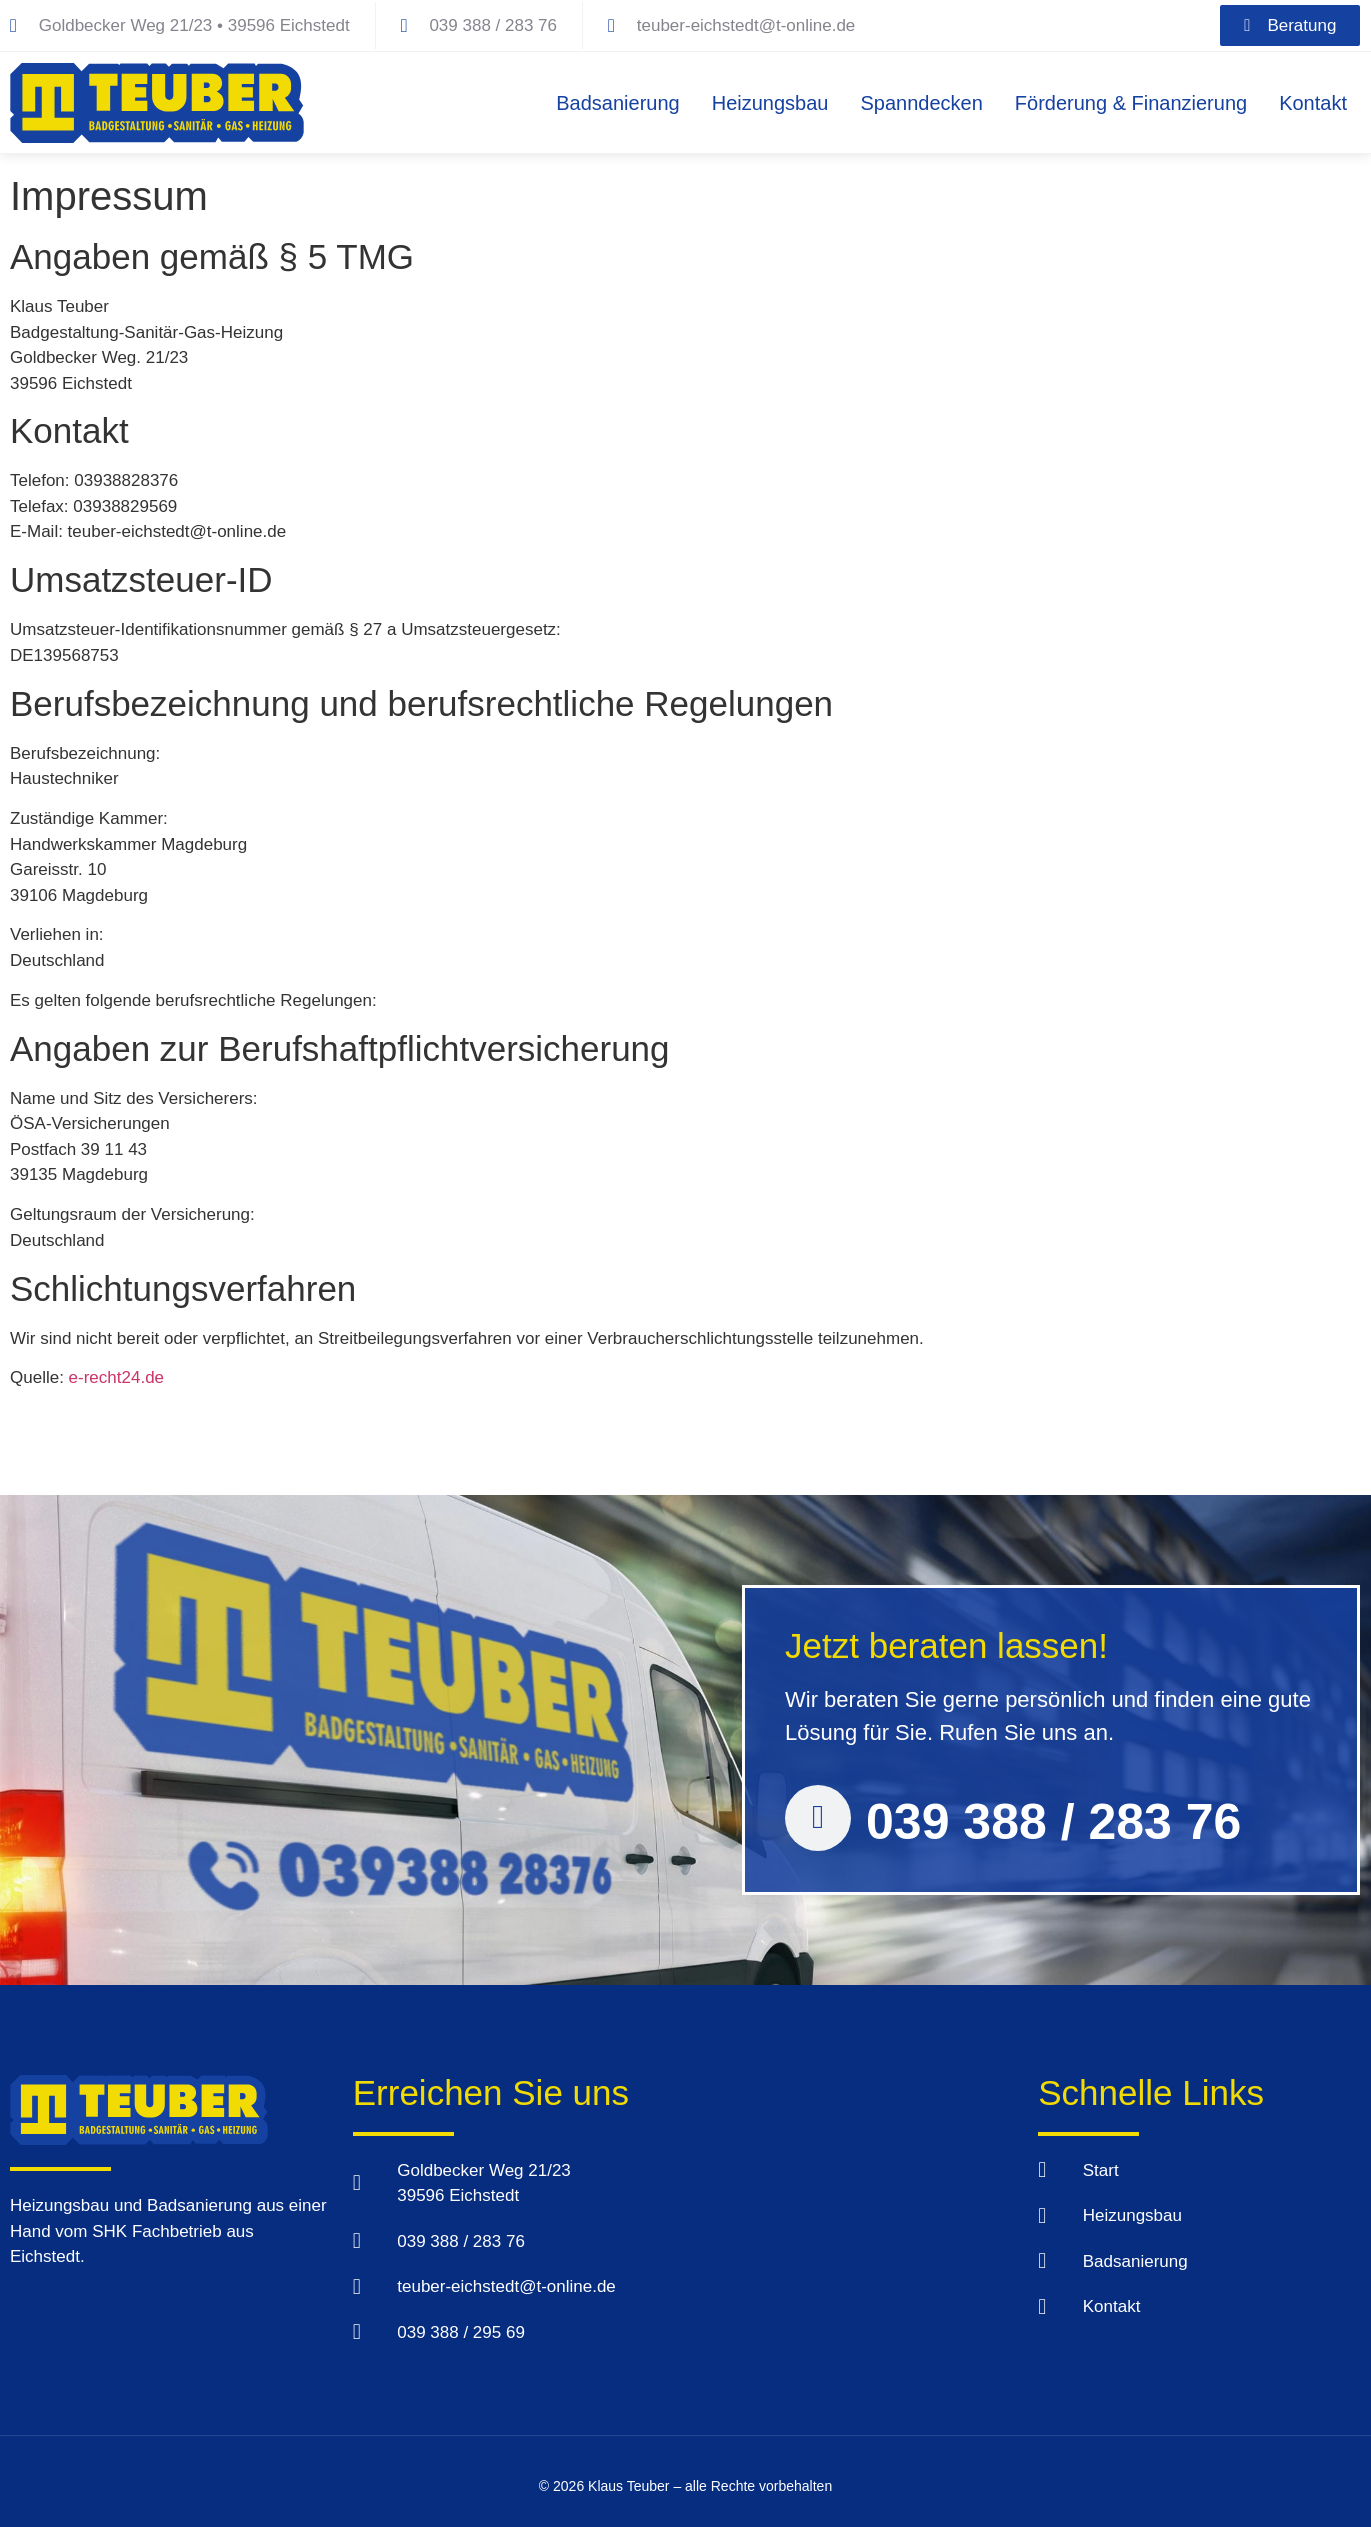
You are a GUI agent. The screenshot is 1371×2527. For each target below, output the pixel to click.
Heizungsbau (770, 103)
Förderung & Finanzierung (1131, 103)
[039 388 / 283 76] (818, 1818)
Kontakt (1313, 103)
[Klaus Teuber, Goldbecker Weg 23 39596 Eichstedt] (847, 2225)
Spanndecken (921, 103)
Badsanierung (617, 103)
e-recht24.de (116, 1377)
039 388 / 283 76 (1053, 1822)
